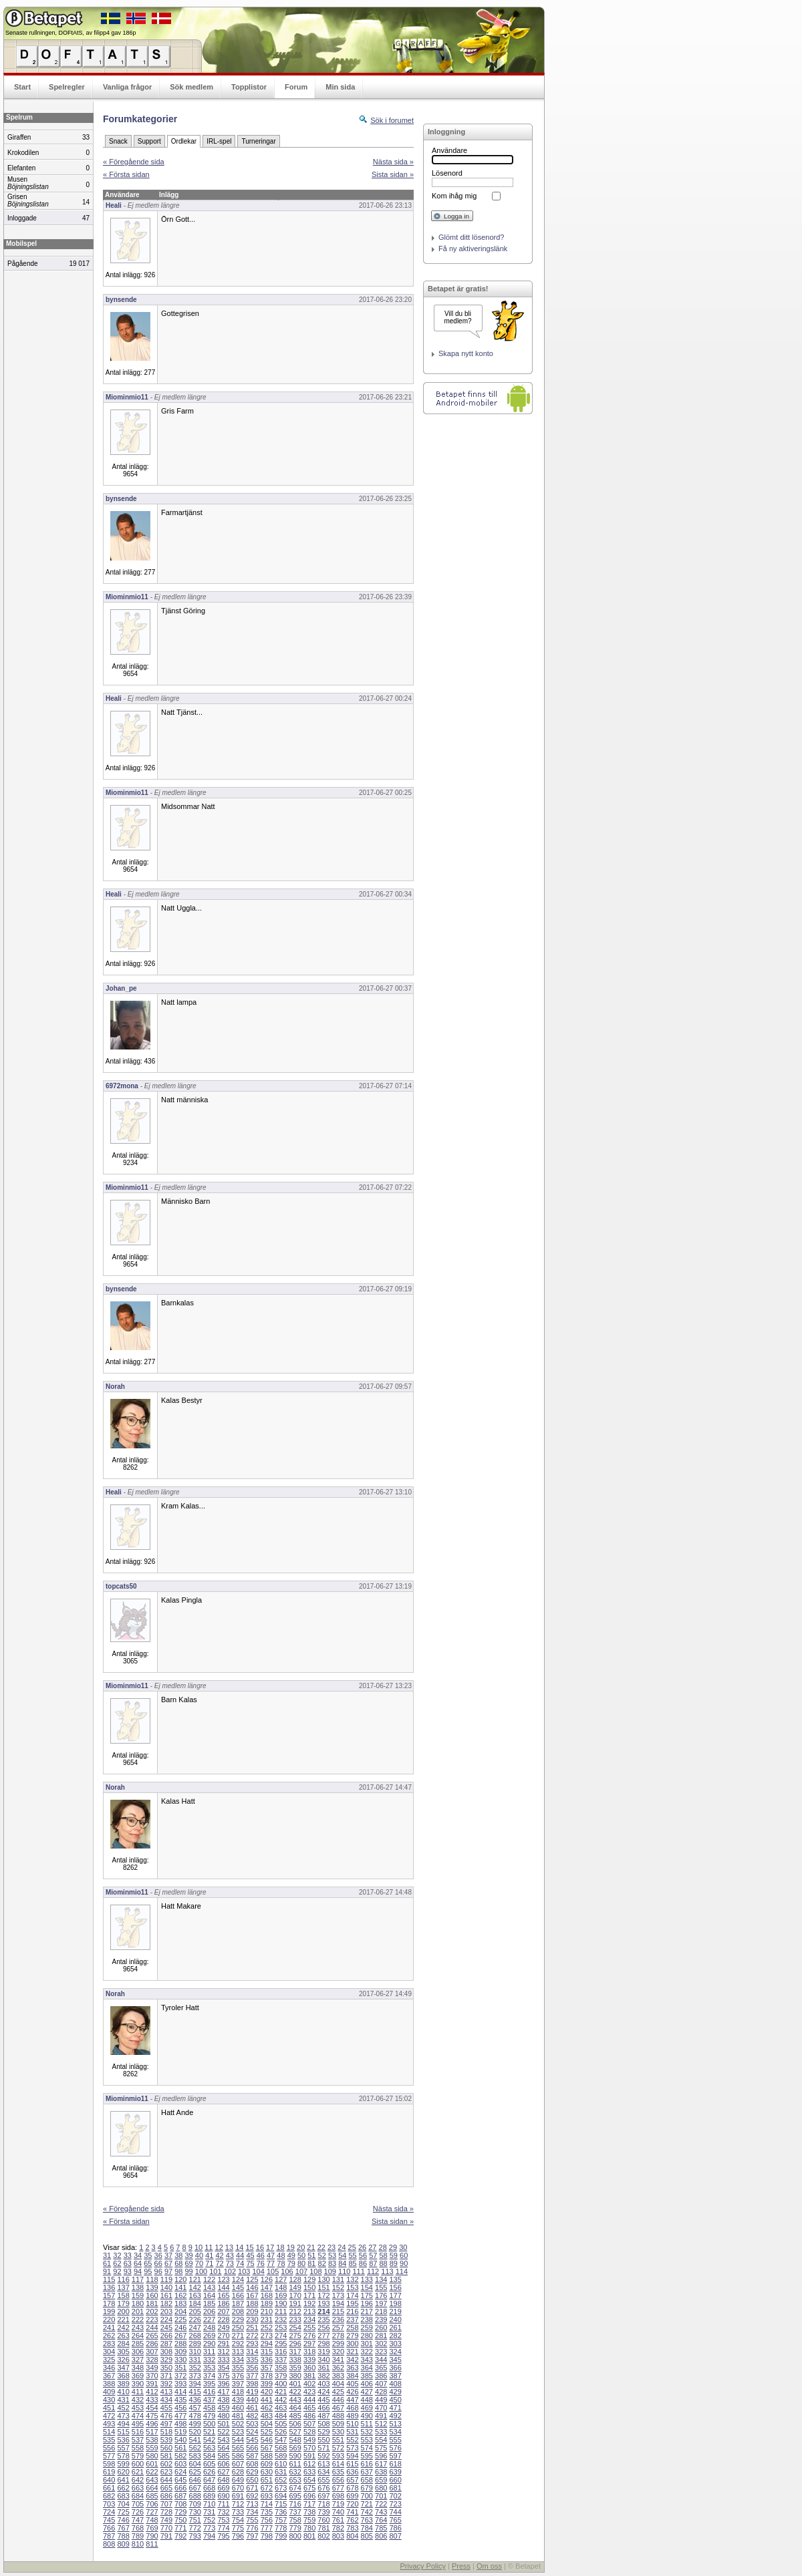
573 (352, 2448)
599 (123, 2464)
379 (281, 2376)
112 (373, 2271)
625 (195, 2472)
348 (138, 2368)
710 (209, 2504)
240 (395, 2319)
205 (195, 2311)
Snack (118, 141)
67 (168, 2263)
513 (395, 2424)
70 (199, 2263)
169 (281, 2295)
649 (238, 2480)
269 (209, 2335)
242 (123, 2327)
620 (123, 2472)
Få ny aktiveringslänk (472, 249)
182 (166, 2303)
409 (109, 2392)
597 (395, 2456)
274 (281, 2335)
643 (152, 2480)
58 (383, 2255)
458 (209, 2408)
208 (238, 2311)
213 (309, 2311)
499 (195, 2424)
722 (381, 2504)
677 (338, 2488)
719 (338, 2504)
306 (138, 2352)
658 (367, 2480)
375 (223, 2376)
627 (223, 2472)
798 (267, 2536)
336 (267, 2360)
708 (180, 2504)
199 (109, 2311)
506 (295, 2424)
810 (138, 2544)
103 (244, 2271)
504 (267, 2424)
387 (395, 2376)
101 (215, 2271)
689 (209, 2496)
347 (123, 2368)
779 (295, 2528)
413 (166, 2392)
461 (252, 2408)
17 (270, 2247)
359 (295, 2368)
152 (338, 2287)
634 (323, 2472)
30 (403, 2247)
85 (353, 2263)
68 (178, 2263)
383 (338, 2376)
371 (166, 2376)
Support (149, 141)
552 (352, 2440)
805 (367, 2536)
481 (238, 2416)
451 (109, 2408)
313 (238, 2352)
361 (323, 2368)
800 (295, 2536)
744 (395, 2512)
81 (311, 2263)
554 (381, 2440)
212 (295, 2311)
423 (309, 2392)
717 (309, 2504)
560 (166, 2448)
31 (107, 2255)
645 (180, 2480)
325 (109, 2360)
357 (267, 2368)
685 (152, 2496)
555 (395, 2440)
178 (109, 2303)
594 (352, 2456)
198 (395, 2303)
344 (381, 2360)
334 (238, 2360)
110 (344, 2271)
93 (128, 2271)
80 (301, 2263)
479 (209, 2416)
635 (338, 2472)
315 (267, 2352)
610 (281, 2464)
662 (123, 2488)
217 (367, 2311)
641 (123, 2480)
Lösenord (447, 173)
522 (223, 2432)
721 (367, 2504)
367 (109, 2376)
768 (138, 2528)
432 (138, 2400)
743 (381, 2512)
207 (223, 2311)
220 (109, 2319)
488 (338, 2416)
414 (180, 2392)
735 (267, 2512)
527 (295, 2432)
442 (281, 2400)
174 (352, 2295)
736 (281, 2512)
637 (367, 2472)
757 (281, 2520)
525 (267, 2432)
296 (295, 2344)
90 (404, 2263)
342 (352, 2360)
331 (195, 2360)
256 (323, 2327)
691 (238, 2496)
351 (180, 2368)
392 (166, 2384)
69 (189, 2263)
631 (281, 2472)
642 (138, 2480)
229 (238, 2319)
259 (367, 2327)
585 (223, 2456)
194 (338, 2303)
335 (252, 2360)
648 (223, 2480)
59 (394, 2255)
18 (280, 2247)
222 (138, 2319)
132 (352, 2279)
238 (367, 2319)
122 (209, 2279)
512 (381, 2424)
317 (295, 2352)
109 (330, 2271)
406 (367, 2384)
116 (123, 2279)
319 (323, 2352)
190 (281, 2303)
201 (138, 2311)
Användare (449, 150)
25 (352, 2247)
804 (352, 2536)
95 (148, 2271)
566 (252, 2448)
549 (309, 2440)
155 (381, 2287)
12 (219, 2247)
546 (267, 2440)
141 (180, 2287)
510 (352, 2424)
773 (209, 2528)
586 (238, 2456)
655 (323, 2480)
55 (353, 2255)
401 (295, 2384)
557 (123, 2448)
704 (123, 2504)
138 (138, 2287)
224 (166, 2319)
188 (252, 2303)
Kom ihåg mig (454, 196)
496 (152, 2424)
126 (267, 2279)
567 (267, 2448)
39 (189, 2255)
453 (138, 2408)
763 (367, 2520)
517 (152, 2432)
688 (195, 2496)
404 (338, 2384)
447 (352, 2400)
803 (338, 2536)
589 (281, 2456)
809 (123, 2544)
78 (281, 2263)
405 (352, 2384)
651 (267, 2480)
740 (338, 2512)
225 (180, 2319)
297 (309, 2344)
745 (109, 2520)
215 (338, 2311)
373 (195, 2376)
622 (152, 2472)
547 (281, 2440)
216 (352, 2311)
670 (238, 2488)
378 (267, 2376)
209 (252, 2311)
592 (323, 2456)
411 (138, 2392)
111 (358, 2271)
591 (309, 2456)
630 (267, 2472)
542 (209, 2440)
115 (109, 2279)
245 (166, 2327)
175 (367, 2295)
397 (238, 2384)
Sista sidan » (393, 174)
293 (252, 2344)
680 (381, 2488)
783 (352, 2528)
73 (230, 2263)
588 (267, 2456)
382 (323, 2376)
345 (395, 2360)
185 (209, 2303)
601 (152, 2464)
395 (209, 2384)
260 (381, 2327)
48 (281, 2255)
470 (381, 2408)
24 (342, 2247)
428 (381, 2392)
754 (238, 2520)
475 (152, 2416)
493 (109, 2424)
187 (238, 2303)
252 (267, 2327)
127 (281, 2279)
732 (223, 2512)
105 (273, 2271)
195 (352, 2303)
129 (309, 2279)
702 (395, 2496)
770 (166, 2528)
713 (252, 2504)
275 (295, 2335)
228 (223, 2319)
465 (309, 2408)
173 (338, 2295)
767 (123, 2528)
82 (322, 2263)
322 (367, 2352)
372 (180, 2376)
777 (267, 2528)
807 (395, 2536)
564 (223, 2448)
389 (123, 2384)
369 (138, 2376)
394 (195, 2384)
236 (338, 2319)
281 (381, 2335)
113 (387, 2271)
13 (229, 2247)
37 (168, 2255)
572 (338, 2448)
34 (138, 2255)
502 (238, 2424)
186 (223, 2303)
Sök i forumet (392, 120)
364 (367, 2368)
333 (223, 2360)
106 (287, 2271)
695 (295, 2496)
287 (166, 2344)
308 (166, 2352)
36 (158, 2255)
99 (189, 2271)
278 (338, 2335)
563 (209, 2448)
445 (323, 2400)
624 (180, 2472)
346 (109, 2368)
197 (381, 2303)
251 (252, 2327)
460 (238, 2408)
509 (338, 2424)
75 (250, 2263)
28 (383, 2247)
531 (352, 2432)
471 (395, 2408)
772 (195, 2528)
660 (395, 2480)
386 (381, 2376)
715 (281, 2504)
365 (381, 2368)
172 (323, 2295)
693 (267, 2496)
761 (338, 2520)
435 (180, 2400)
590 (295, 2456)
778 (281, 2528)
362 (338, 2368)
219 (395, 2311)
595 (367, 2456)
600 (138, 2464)
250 (238, 2327)
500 (209, 2424)
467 (338, 2408)
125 (252, 2279)
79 (291, 2263)
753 (223, 2520)
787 (109, 2536)
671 (252, 2488)
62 (117, 2263)
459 (223, 2408)
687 (180, 2496)
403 (323, 2384)
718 (323, 2504)
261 (395, 2327)
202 (152, 2311)
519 (180, 2432)
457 (195, 2408)
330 (180, 2360)
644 (166, 2480)
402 (309, 2384)
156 (395, 2287)
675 (309, 2488)
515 (123, 2432)
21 (311, 2247)
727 (152, 2512)
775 (238, 2528)
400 (281, 2384)
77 (271, 2263)
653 (295, 2480)
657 (352, 2480)
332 (209, 2360)
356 (252, 2368)
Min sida (340, 87)
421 (281, 2392)
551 (338, 2440)
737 (295, 2512)
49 (291, 2255)
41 (209, 2255)
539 (166, 2440)
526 (281, 2432)
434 (166, 2400)
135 (395, 2279)
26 (362, 2247)
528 (309, 2432)
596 (381, 2456)
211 (281, 2311)
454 (152, 2408)
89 (394, 2263)
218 (381, 2311)
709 (195, 2504)
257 (338, 2327)
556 (109, 2448)
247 (195, 2327)
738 (309, 2512)
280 (367, 2335)
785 (381, 2528)
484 (281, 2416)
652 (281, 2480)
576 (395, 2448)
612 (309, 2464)
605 (209, 2464)
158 (123, 2295)
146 (252, 2287)
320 (338, 2352)
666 (180, 2488)
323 (381, 2352)
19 (291, 2247)
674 (295, 2488)
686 (166, 2496)
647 (209, 2480)
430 (109, 2400)
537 (138, 2440)
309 (180, 2352)
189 (267, 2303)
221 (123, 2319)
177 (395, 2295)
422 (295, 2392)
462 (267, 2408)
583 (195, 2456)
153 (352, 2287)
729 (180, 2512)
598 (109, 2464)
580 (152, 2456)
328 (152, 2360)
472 (109, 2416)
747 (138, 2520)
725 (123, 2512)
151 (323, 2287)
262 (109, 2335)
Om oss (489, 2566)
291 (223, 2344)
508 (323, 2424)
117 (138, 2279)
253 (281, 2327)
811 (152, 2544)
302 (381, 2344)
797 (252, 2536)
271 (238, 2335)
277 (323, 2335)
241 (109, 2327)
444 (309, 2400)
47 (271, 2255)
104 (259, 2271)
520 (195, 2432)
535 (109, 2440)
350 (166, 2368)
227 (209, 2319)
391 (152, 2384)
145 (238, 2287)
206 (209, 2311)
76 (261, 2263)
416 (209, 2392)
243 (138, 2327)
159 (138, 2295)
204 (180, 2311)
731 (209, 2512)
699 (352, 2496)
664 (152, 2488)
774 (223, 2528)
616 (367, 2464)
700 (367, 2496)
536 (123, 2440)
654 (309, 2480)
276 (309, 2335)
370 (152, 2376)
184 (195, 2303)
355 (238, 2368)
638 (381, 2472)
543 (223, 2440)
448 (367, 2400)
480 (223, 2416)
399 (267, 2384)
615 (352, 2464)
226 (195, 2319)
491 (381, 2416)
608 (252, 2464)
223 (152, 2319)
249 (223, 2327)
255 (309, 2327)
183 (180, 2303)
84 (342, 2263)
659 (381, 2480)
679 (367, 2488)
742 (367, 2512)
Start (22, 87)
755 (252, 2520)
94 (138, 2271)
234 (309, 2319)
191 (295, 2303)
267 (180, 2335)
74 (240, 2263)
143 (209, 2287)
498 (180, 2424)
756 (267, 2520)
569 (295, 2448)
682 (109, 2496)
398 (252, 2384)
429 (395, 2392)
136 (109, 2287)
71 (209, 2263)
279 (352, 2335)
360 (309, 2368)
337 (281, 2360)
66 (158, 2263)
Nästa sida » (393, 162)
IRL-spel (219, 141)
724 (109, 2512)
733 (238, 2512)
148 (281, 2287)
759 (309, 2520)
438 (223, 2400)
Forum (296, 87)
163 (195, 2295)
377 (252, 2376)
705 (138, 2504)
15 (249, 2247)
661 (109, 2488)
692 (252, 2496)
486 (309, 2416)
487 (323, 2416)
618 (395, 2464)
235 (323, 2319)
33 (128, 2255)
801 (309, 2536)
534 (395, 2432)
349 (152, 2368)
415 (195, 2392)
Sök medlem (191, 87)
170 (295, 2295)
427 (367, 2392)
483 (267, 2416)
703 (109, 2504)
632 (295, 2472)
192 (309, 2303)
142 (195, 2287)
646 (195, 2480)
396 (223, 2384)
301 (367, 2344)
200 (123, 2311)
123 (223, 2279)
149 (295, 2287)
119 (166, 2279)
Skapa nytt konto (465, 353)
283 (109, 2344)
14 (239, 2247)
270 (223, 2335)
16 (260, 2247)
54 (342, 2255)
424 (323, 2392)
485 (295, 2416)
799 (281, 2536)
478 (195, 2416)
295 (281, 2344)
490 (367, 2416)
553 (367, 2440)
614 (338, 2464)
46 (261, 2255)
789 (138, 2536)
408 (395, 2384)
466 (323, 2408)
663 (138, 2488)
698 (338, 2496)
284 (123, 2344)
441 (267, 2400)
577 (109, 2456)
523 (238, 2432)
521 (209, 2432)
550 (323, 2440)
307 (152, 2352)
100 (201, 2271)
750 (180, 2520)
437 (209, 2400)
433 (152, 2400)
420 (267, 2392)
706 (152, 2504)
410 (123, 2392)
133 (367, 2279)
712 (238, 2504)
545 (252, 2440)
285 (138, 2344)
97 (168, 2271)
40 (199, 2255)
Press (461, 2566)
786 (395, 2528)
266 (166, 2335)
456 (180, 2408)
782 (338, 2528)
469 (367, 2408)
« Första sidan (126, 174)
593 (338, 2456)
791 (166, 2536)
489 (352, 2416)
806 (381, 2536)
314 (252, 2352)
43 (230, 2255)
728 (166, 2512)
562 (195, 2448)
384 (352, 2376)
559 (152, 2448)
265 (152, 2335)
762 (352, 2520)
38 (178, 2255)
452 (123, 2408)
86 (363, 2263)
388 (109, 2384)
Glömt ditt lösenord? (471, 237)
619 (109, 2472)
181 (152, 2303)
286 (152, 2344)
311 (209, 2352)
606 (223, 2464)
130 (323, 2279)
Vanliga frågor (127, 87)
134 (381, 2279)
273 (267, 2335)
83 (332, 2263)
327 (138, 2360)
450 (395, 2400)
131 (338, 2279)
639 (395, 2472)
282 (395, 2335)
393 (180, 2384)
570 (309, 2448)
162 (180, 2295)
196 (367, 2303)
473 (123, 2416)
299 (338, 2344)
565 (238, 2448)
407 (381, 2384)
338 (295, 2360)
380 (295, 2376)
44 (240, 2255)
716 (295, 2504)
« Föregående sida (133, 162)
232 (281, 2319)
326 (123, 2360)
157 (109, 2295)
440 (252, 2400)
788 (123, 2536)
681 (395, 2488)
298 (323, 2344)
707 (166, 2504)
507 (309, 2424)
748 (152, 2520)
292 (238, 2344)
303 (395, 2344)
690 (223, 2496)
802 (323, 2536)
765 (395, 2520)
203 (166, 2311)
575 (381, 2448)
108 (315, 2271)
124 (238, 2279)
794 (209, 2536)
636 (352, 2472)
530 (338, 2432)
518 (166, 2432)
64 (138, 2263)
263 (123, 2335)
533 (381, 2432)
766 (109, 2528)
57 (373, 2255)
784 (367, 2528)
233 (295, 2319)
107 (301, 2271)
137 (123, 2287)
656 (338, 2480)
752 (209, 2520)
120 (180, 2279)
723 (395, 2504)
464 (295, 2408)
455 (166, 2408)
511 (367, 2424)
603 (180, 2464)
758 (295, 2520)
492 (395, 2416)
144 (223, 2287)
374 (209, 2376)
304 (109, 2352)
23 (331, 2247)
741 (352, 2512)
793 (195, 2536)
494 (123, 2424)
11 (209, 2247)
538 (152, 2440)
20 (301, 2247)
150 (309, 2287)
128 (295, 2279)
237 (352, 2319)
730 (195, 2512)
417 (223, 2392)
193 (323, 2303)
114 (402, 2271)
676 (323, 2488)
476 (166, 2416)
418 (238, 2392)
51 (311, 2255)
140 (166, 2287)
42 (219, 2255)
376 (238, 2376)
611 (295, 2464)
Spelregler (67, 87)
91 (107, 2271)
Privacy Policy (422, 2566)
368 (123, 2376)
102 (230, 2271)
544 (238, 2440)
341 (338, 2360)
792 (180, 2536)
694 (281, 2496)
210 (267, 2311)
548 (295, 2440)
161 (166, 2295)
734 (252, 2512)
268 (195, 2335)
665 (166, 2488)
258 (352, 2327)
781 (323, 2528)
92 (117, 2271)
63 (128, 2263)
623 (166, 2472)
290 (209, 2344)
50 (301, 2255)
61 (107, 2263)
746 (123, 2520)
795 (223, 2536)
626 (209, 2472)
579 (138, 2456)
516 (138, 2432)
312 (223, 2352)
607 (238, 2464)
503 (252, 2424)
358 (281, 2368)
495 (138, 2424)
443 (295, 2400)
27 (372, 2247)
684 (138, 2496)
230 (252, 2319)
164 (209, 2295)
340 (323, 2360)
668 (209, 2488)
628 (238, 2472)
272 (252, 2335)
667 (195, 2488)
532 (367, 2432)
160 (152, 2295)
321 (352, 2352)
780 (309, 2528)
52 (322, 2255)
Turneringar (258, 141)
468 (352, 2408)
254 (295, 2327)
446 (338, 2400)
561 (180, 2448)
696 (309, 2496)
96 (158, 2271)
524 (252, 2432)
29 (393, 2247)
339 (309, 2360)
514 (109, 2432)
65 (148, 2263)
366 (395, 2368)
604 (195, 2464)
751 (195, 2520)
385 (367, 2376)
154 (367, 2287)
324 (395, 2352)
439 (238, 2400)
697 (323, 2496)
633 (309, 2472)
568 (281, 2448)
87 (373, 2263)
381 (309, 2376)
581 (166, 2456)
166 (238, 2295)
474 (138, 2416)
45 (250, 2255)
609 (267, 2464)
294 (267, 2344)
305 (123, 2352)
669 (223, 2488)
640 (109, 2480)
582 (180, 2456)
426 (352, 2392)
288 (180, 2344)
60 (404, 2255)
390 (138, 2384)
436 (195, 2400)
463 (281, 2408)
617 (381, 2464)
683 (123, 2496)
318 (309, 2352)
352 (195, 2368)
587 (252, 2456)
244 (152, 2327)
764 (381, 2520)
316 (281, 2352)
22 (321, 2247)
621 (138, 2472)
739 (323, 2512)
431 (123, 2400)
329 (166, 2360)
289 (195, 2344)
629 (252, 2472)
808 (109, 2544)
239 (381, 2319)
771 (180, 2528)
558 (138, 2448)
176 (381, 2295)
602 (166, 2464)
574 (367, 2448)
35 (148, 2255)
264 (138, 2335)
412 (152, 2392)
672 (267, 2488)
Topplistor (249, 87)
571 (323, 2448)
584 (209, 2456)
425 (338, 2392)
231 (267, 2319)
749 (166, 2520)
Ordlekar (183, 141)
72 (219, 2263)
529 (323, 2432)
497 (166, 2424)
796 (238, 2536)
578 (123, 2456)
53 (332, 2255)
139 (152, 2287)
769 (152, 2528)
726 (138, 2512)
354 (223, 2368)
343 (367, 2360)
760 (323, 2520)
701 (381, 2496)
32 (117, 2255)
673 (281, 2488)
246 (180, 2327)
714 (267, 2504)
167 (252, 2295)
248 (209, 2327)
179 (123, 2303)
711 (223, 2504)
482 (252, 2416)
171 (309, 2295)
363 (352, 2368)
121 (195, 2279)
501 (223, 2424)
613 (323, 2464)
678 (352, 2488)
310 (195, 2352)
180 (138, 2303)
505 (281, 2424)
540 (180, 2440)
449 (381, 2400)
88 (383, 2263)
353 (209, 2368)
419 (252, 2392)
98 (178, 2271)
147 (267, 2287)
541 (195, 2440)
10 (198, 2247)
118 (152, 2279)
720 (352, 2504)
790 (152, 2536)
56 (363, 2255)
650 (252, 2480)
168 (267, 2295)
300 (352, 2344)
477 (180, 2416)
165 (223, 2295)
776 (252, 2528)
